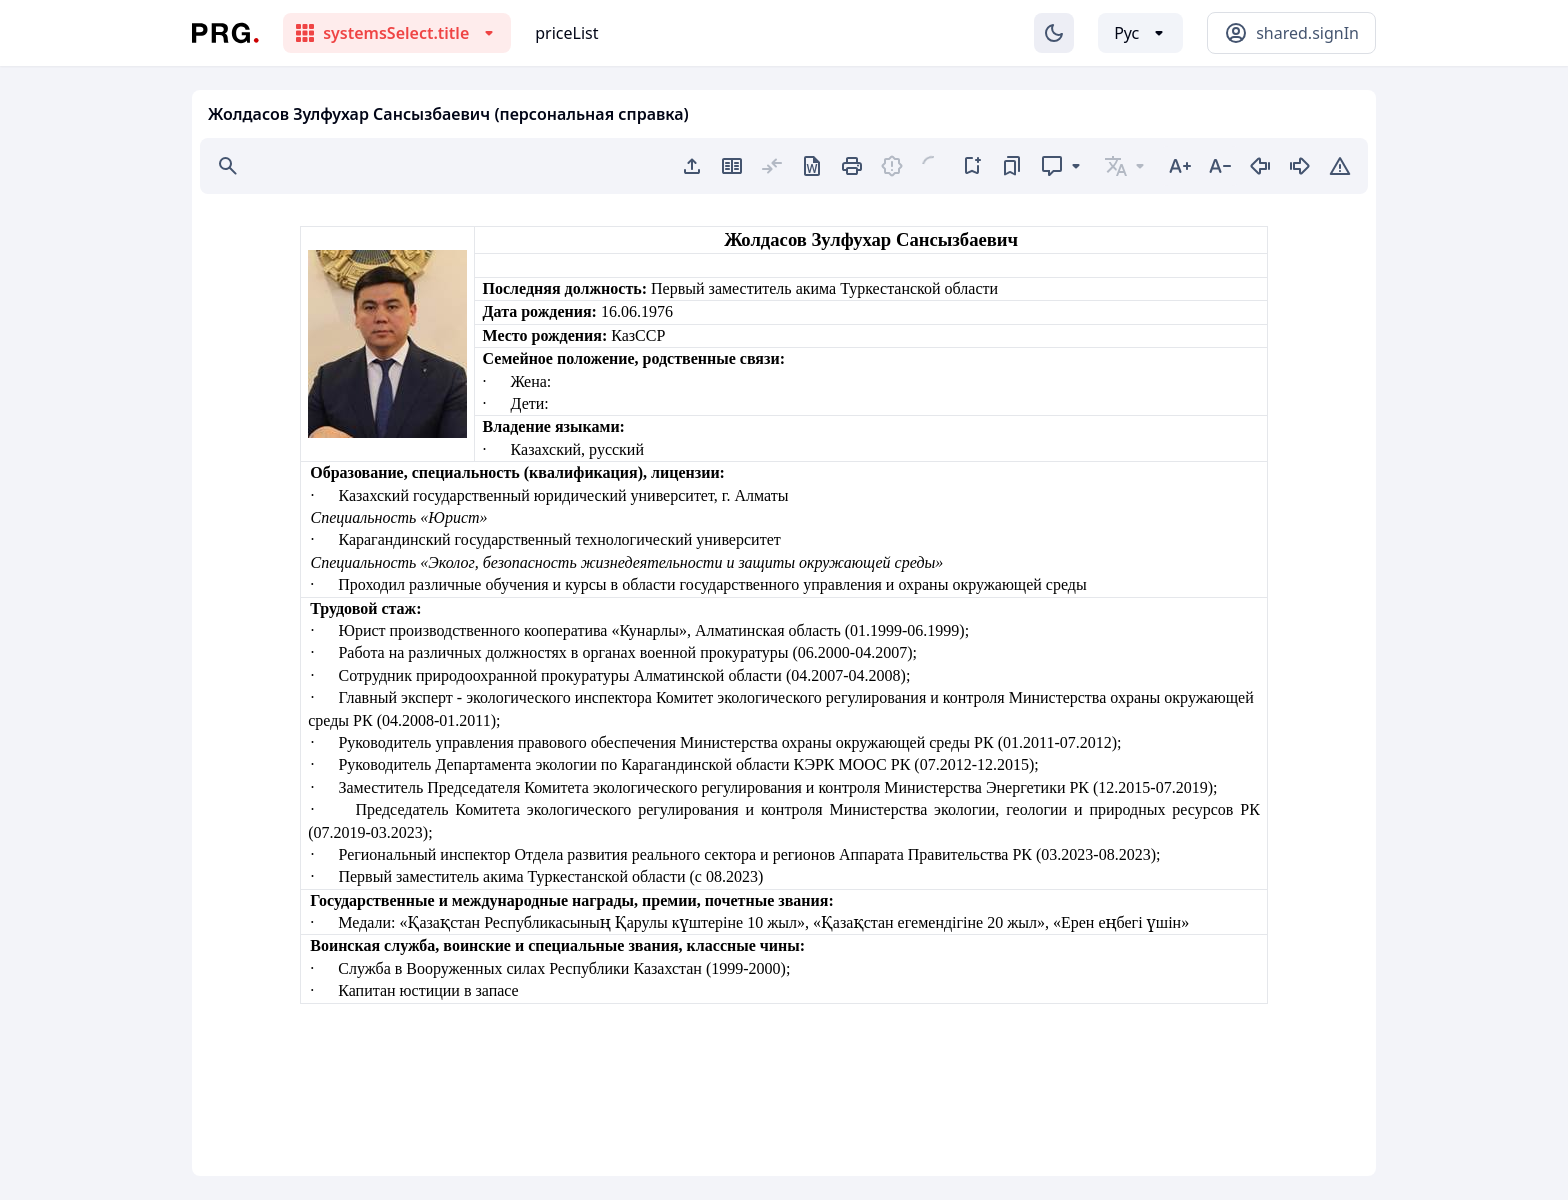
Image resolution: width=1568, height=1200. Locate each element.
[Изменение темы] (1054, 33)
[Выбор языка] (1140, 33)
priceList (566, 33)
